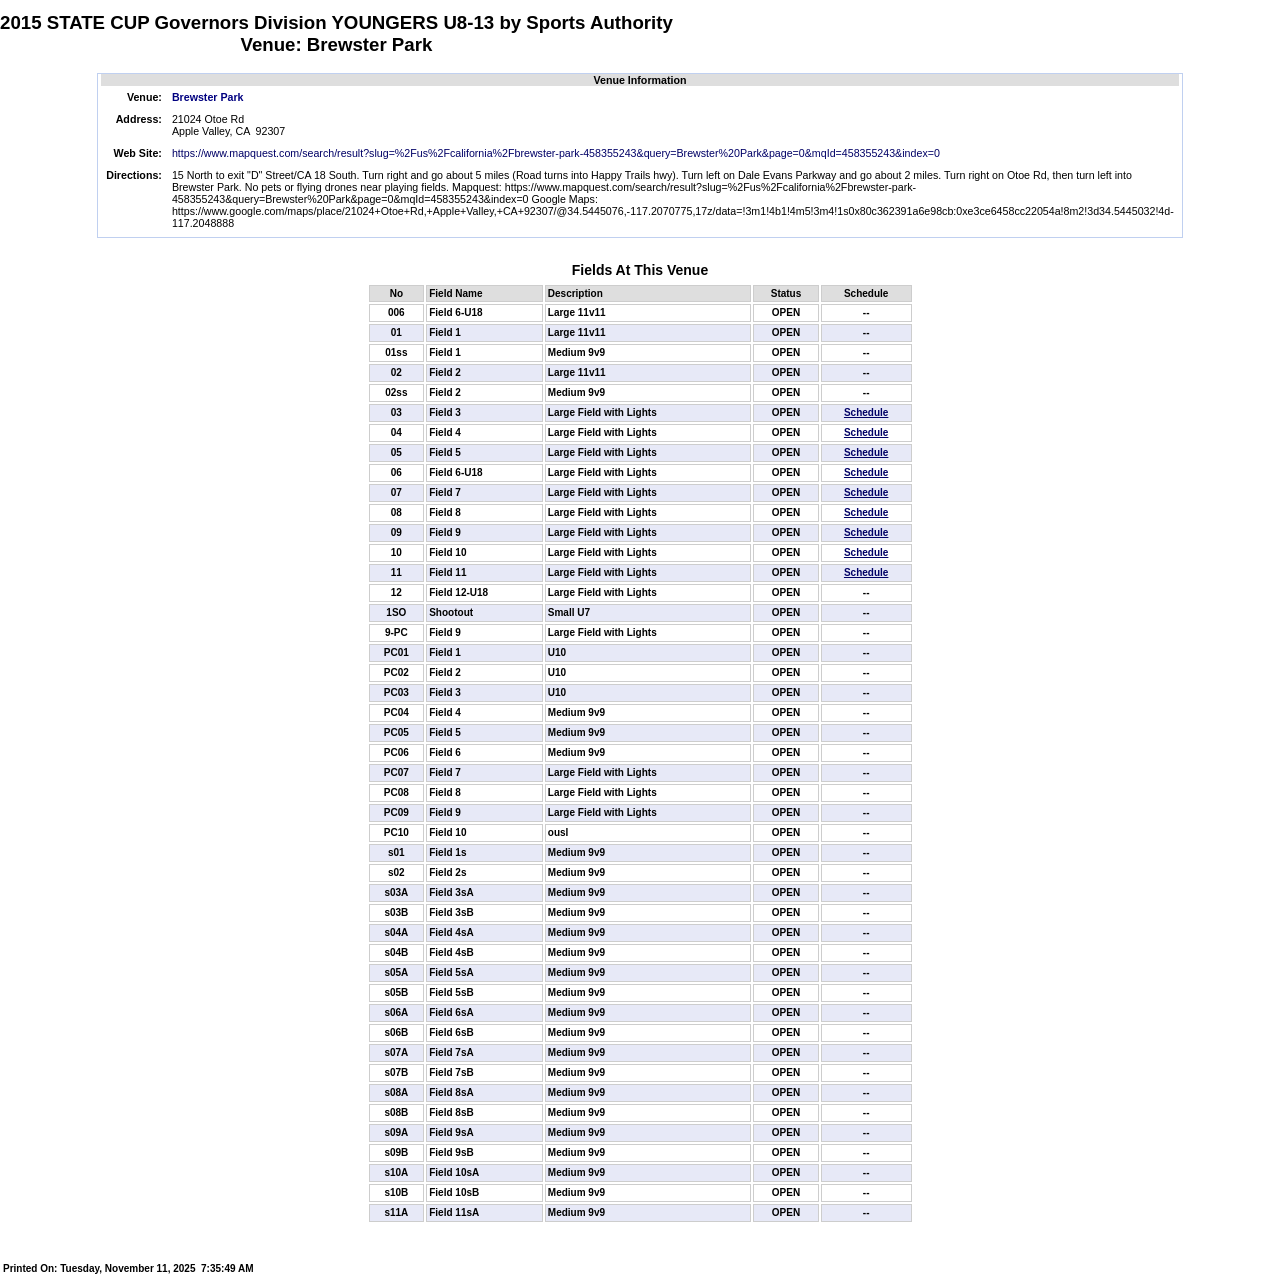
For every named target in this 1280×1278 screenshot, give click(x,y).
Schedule (866, 412)
